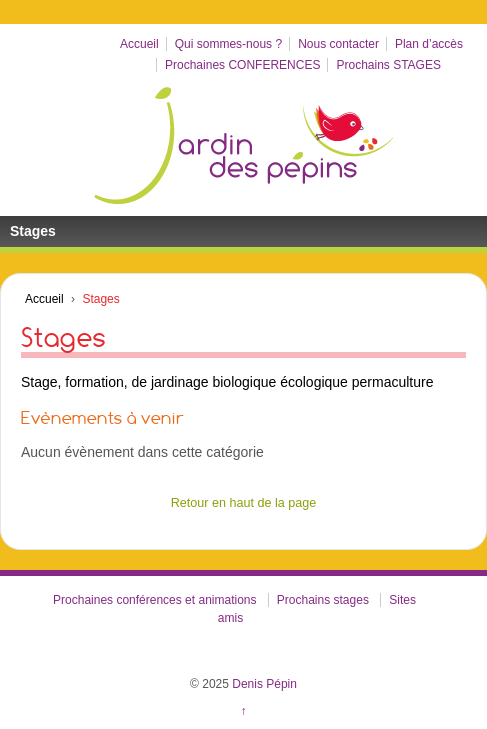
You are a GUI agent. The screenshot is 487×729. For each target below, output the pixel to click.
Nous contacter (338, 44)
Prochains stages (323, 600)
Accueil (139, 44)
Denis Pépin (263, 684)
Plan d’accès (429, 44)
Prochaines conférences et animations (154, 600)
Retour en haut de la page (244, 503)
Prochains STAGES (388, 65)
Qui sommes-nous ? (228, 44)
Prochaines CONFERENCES (242, 65)
